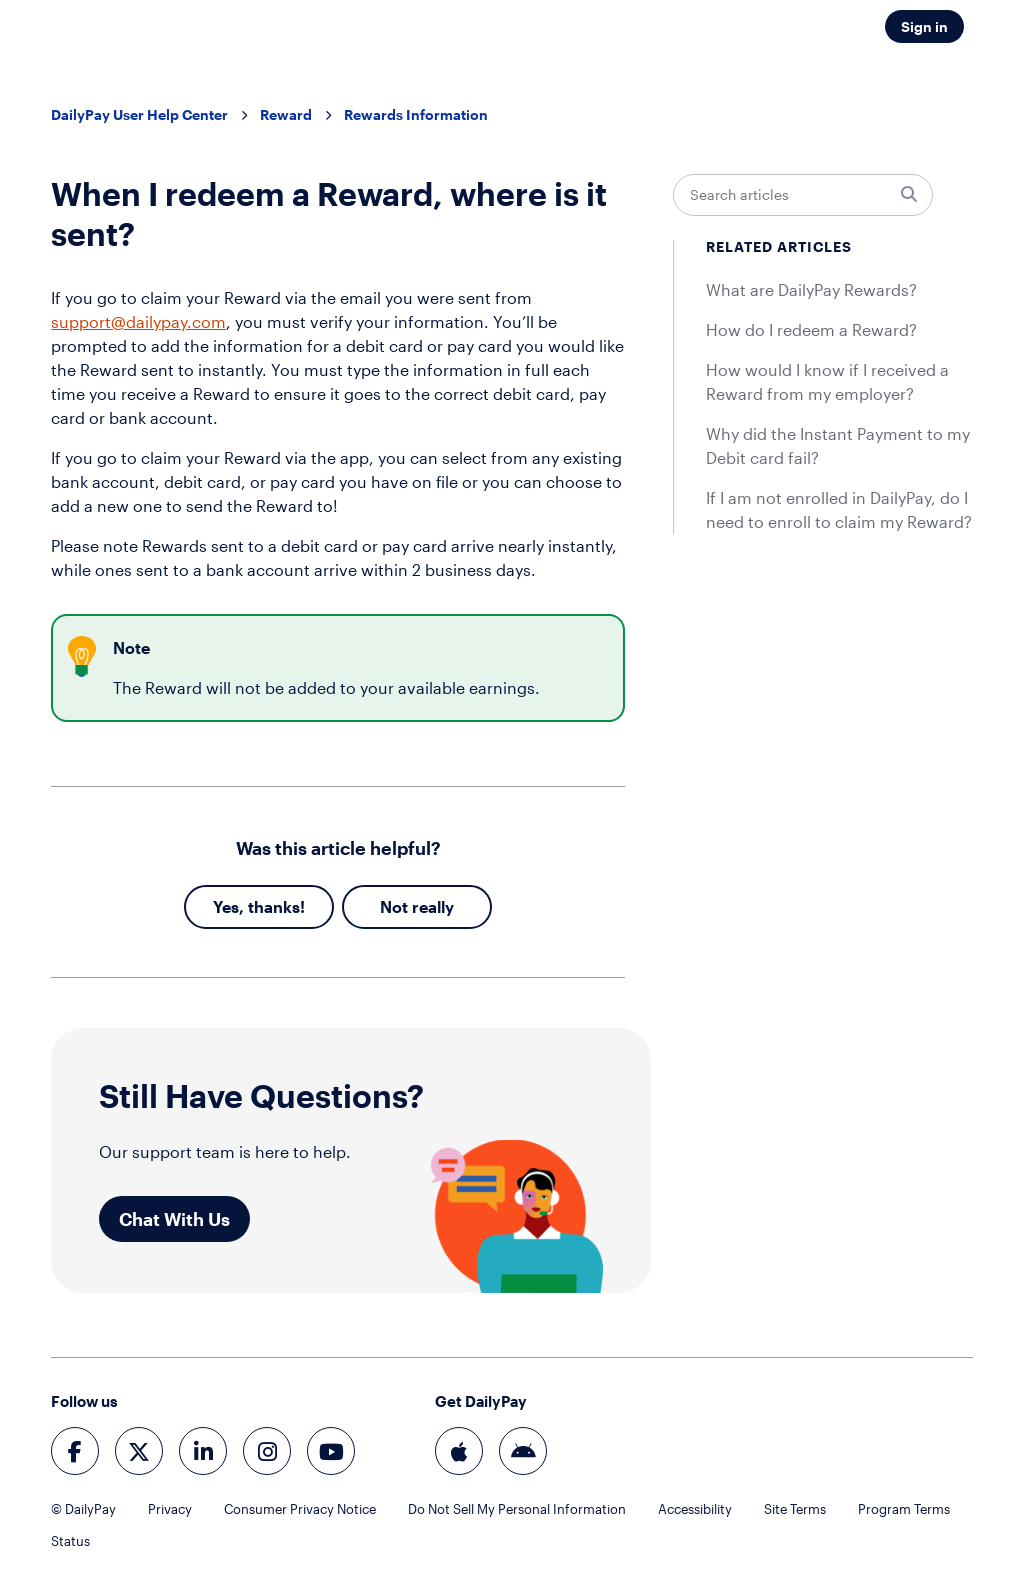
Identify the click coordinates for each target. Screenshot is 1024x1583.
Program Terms (904, 1509)
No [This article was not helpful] (391, 906)
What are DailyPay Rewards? (811, 289)
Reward (286, 114)
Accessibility (695, 1509)
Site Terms (795, 1509)
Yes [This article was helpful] (226, 906)
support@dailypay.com (138, 321)
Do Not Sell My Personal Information (517, 1509)
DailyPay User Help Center (139, 114)
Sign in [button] (924, 26)
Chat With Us (174, 1219)
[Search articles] (803, 195)
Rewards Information (416, 114)
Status (70, 1541)
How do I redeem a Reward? (811, 329)
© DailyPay (83, 1509)
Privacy (170, 1509)
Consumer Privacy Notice (300, 1509)
